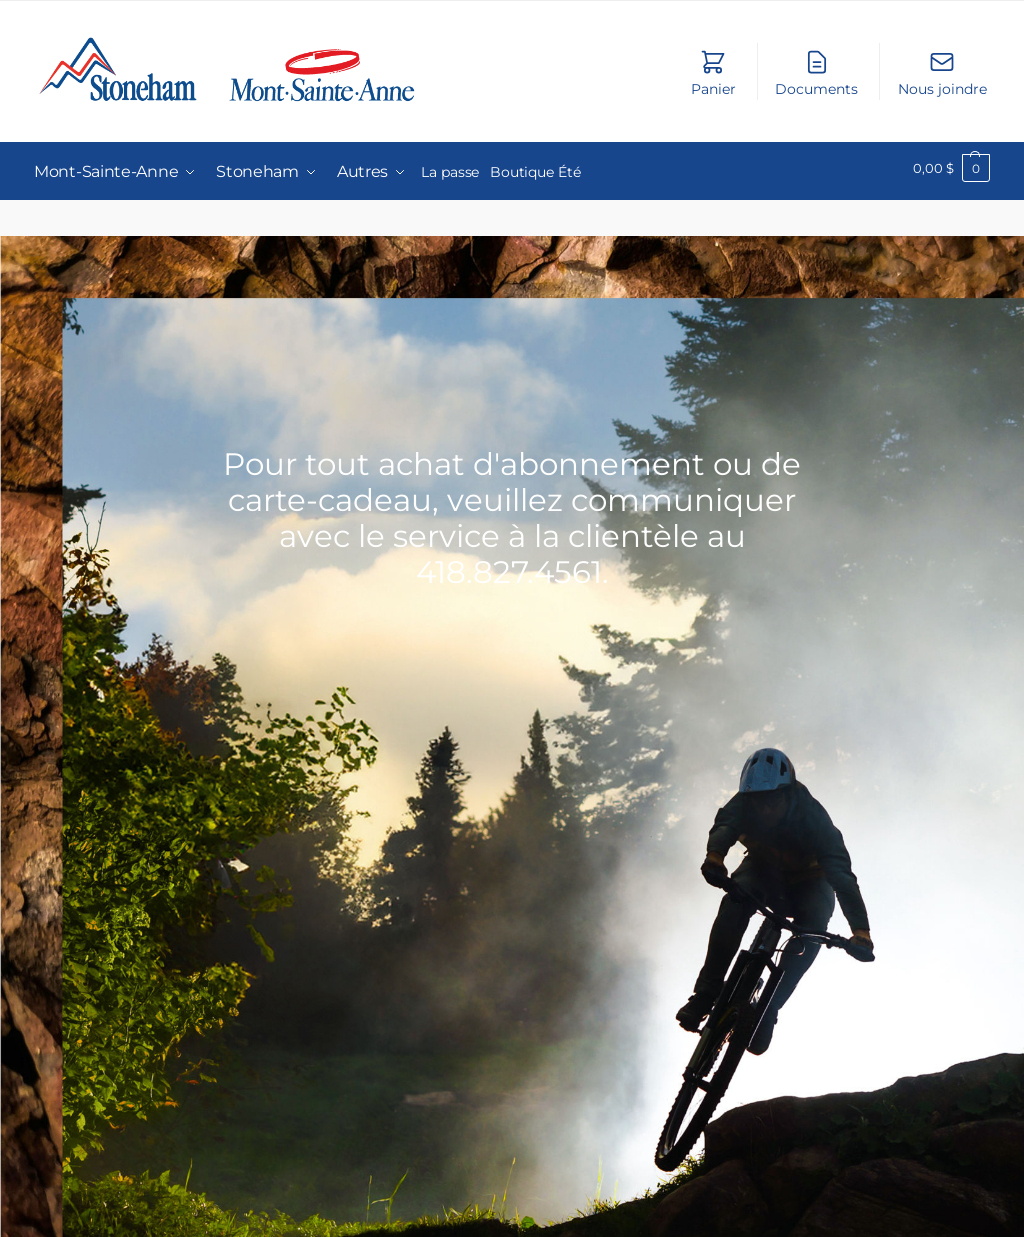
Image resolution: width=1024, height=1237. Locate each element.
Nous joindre (942, 73)
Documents (816, 73)
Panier (713, 73)
